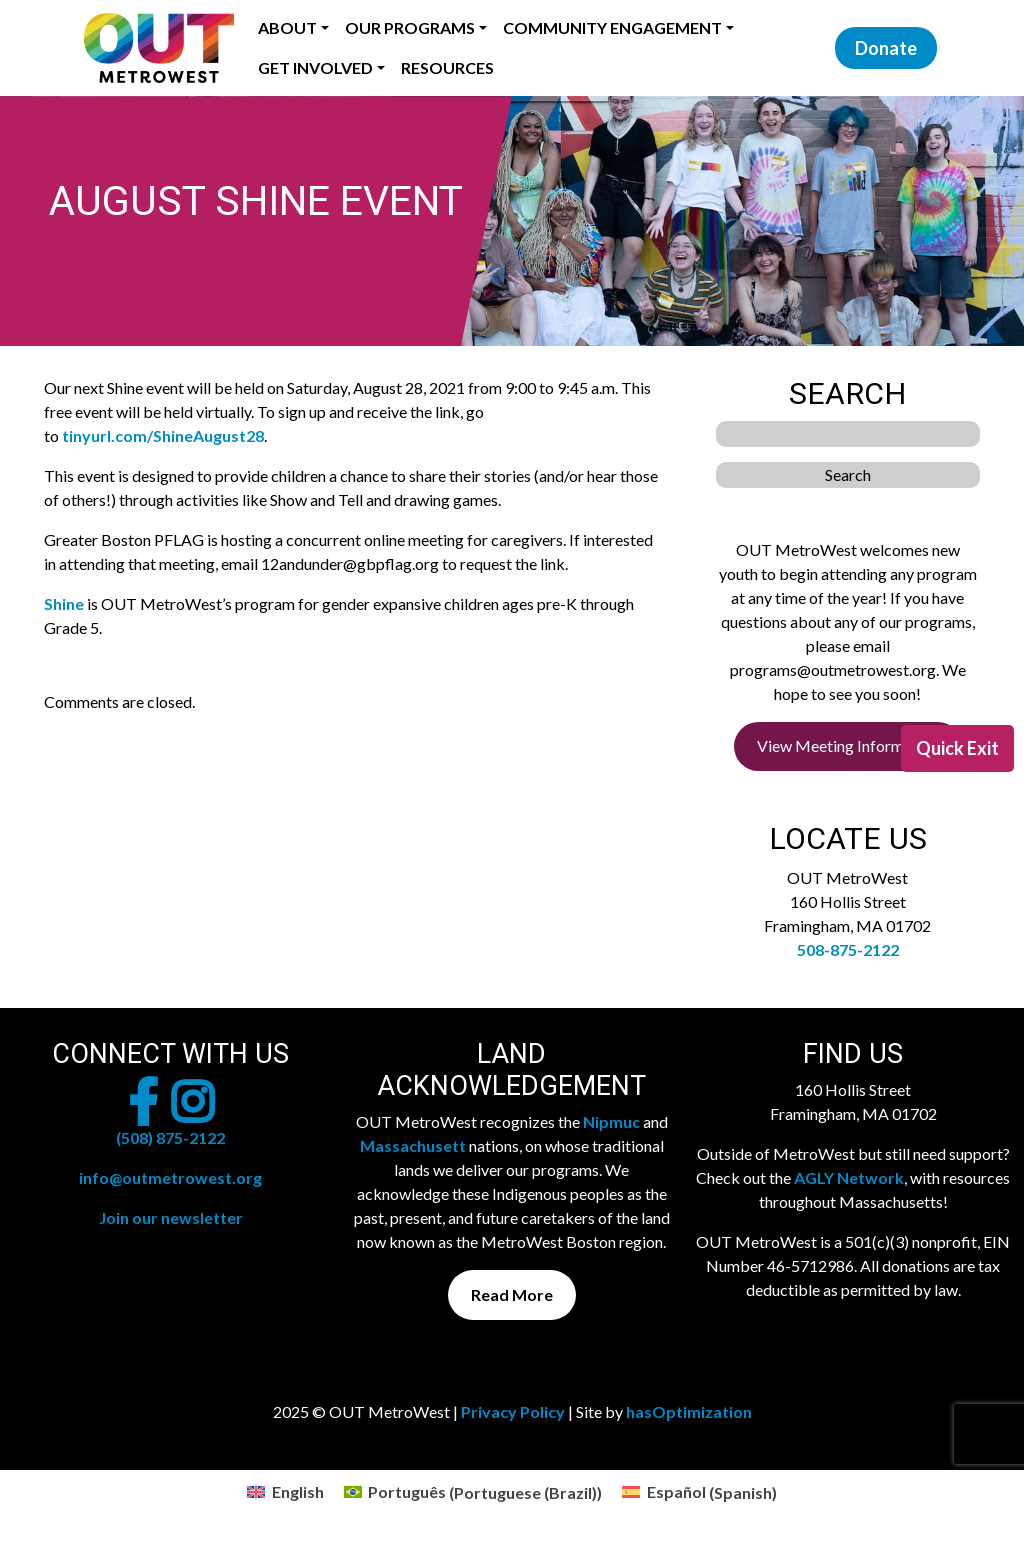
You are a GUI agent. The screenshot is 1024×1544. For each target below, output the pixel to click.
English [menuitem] (298, 1491)
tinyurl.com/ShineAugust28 (163, 435)
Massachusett (413, 1145)
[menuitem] (285, 1492)
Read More (512, 1294)
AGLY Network (849, 1177)
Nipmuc (611, 1121)
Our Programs (410, 27)
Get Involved (315, 67)
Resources (447, 67)
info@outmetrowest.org (170, 1177)
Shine (64, 603)
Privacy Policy (513, 1411)
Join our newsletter (171, 1217)
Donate (886, 48)
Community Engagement (612, 27)
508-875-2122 (848, 949)
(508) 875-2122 (170, 1137)
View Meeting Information (848, 745)
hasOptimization (689, 1411)
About (287, 27)
